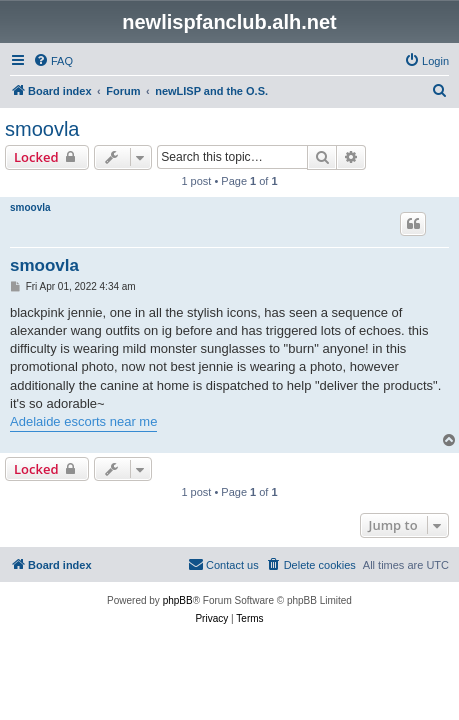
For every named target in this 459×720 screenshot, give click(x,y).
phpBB (178, 600)
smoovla (42, 129)
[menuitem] (53, 61)
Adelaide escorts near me (83, 421)
